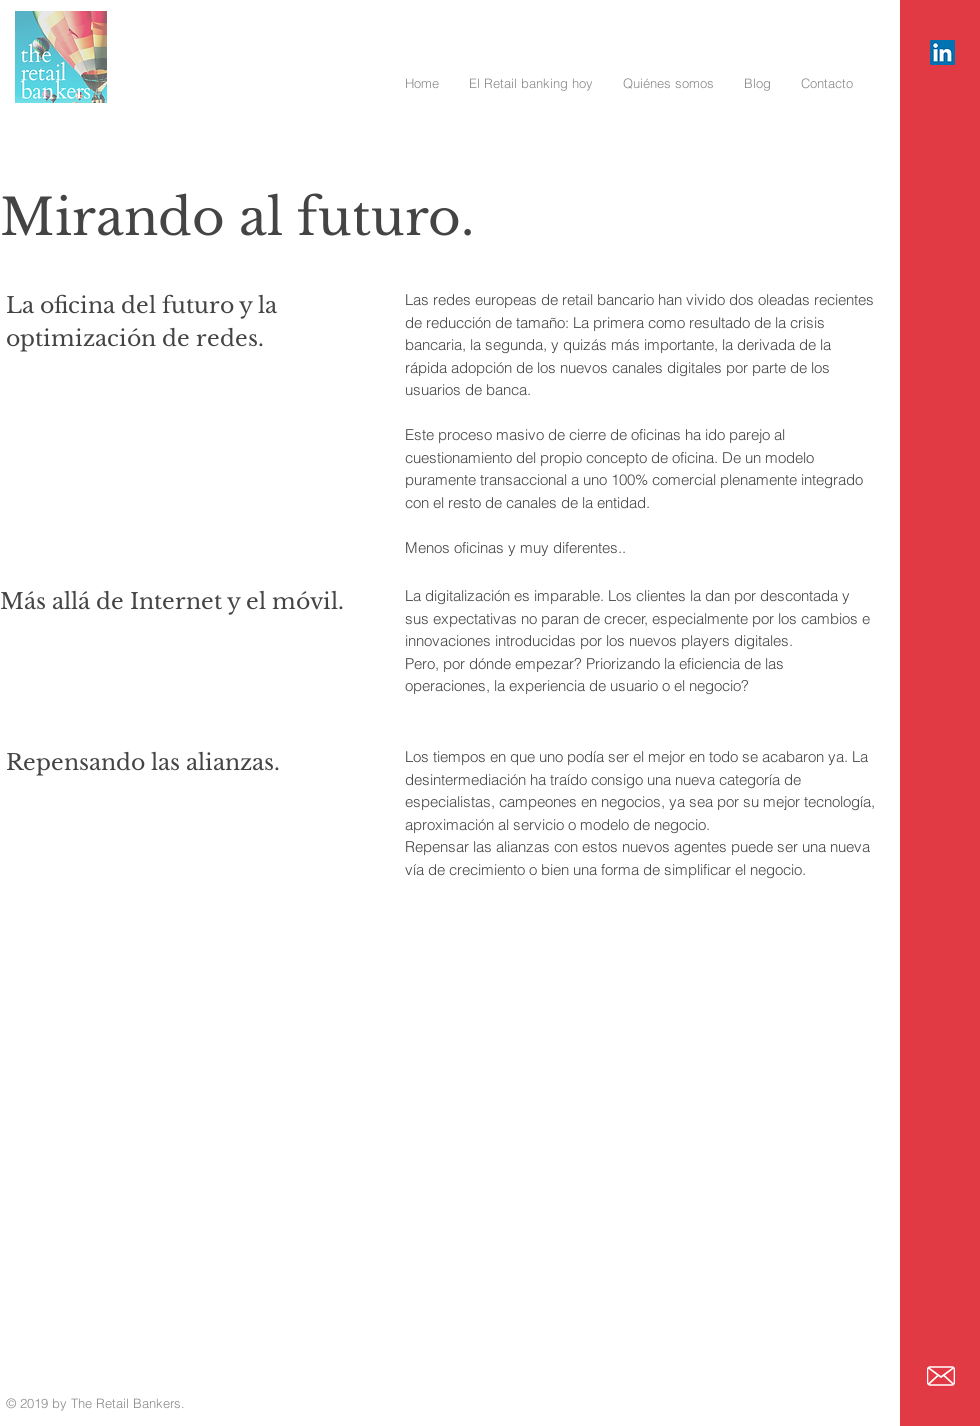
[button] (531, 83)
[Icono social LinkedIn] (942, 52)
